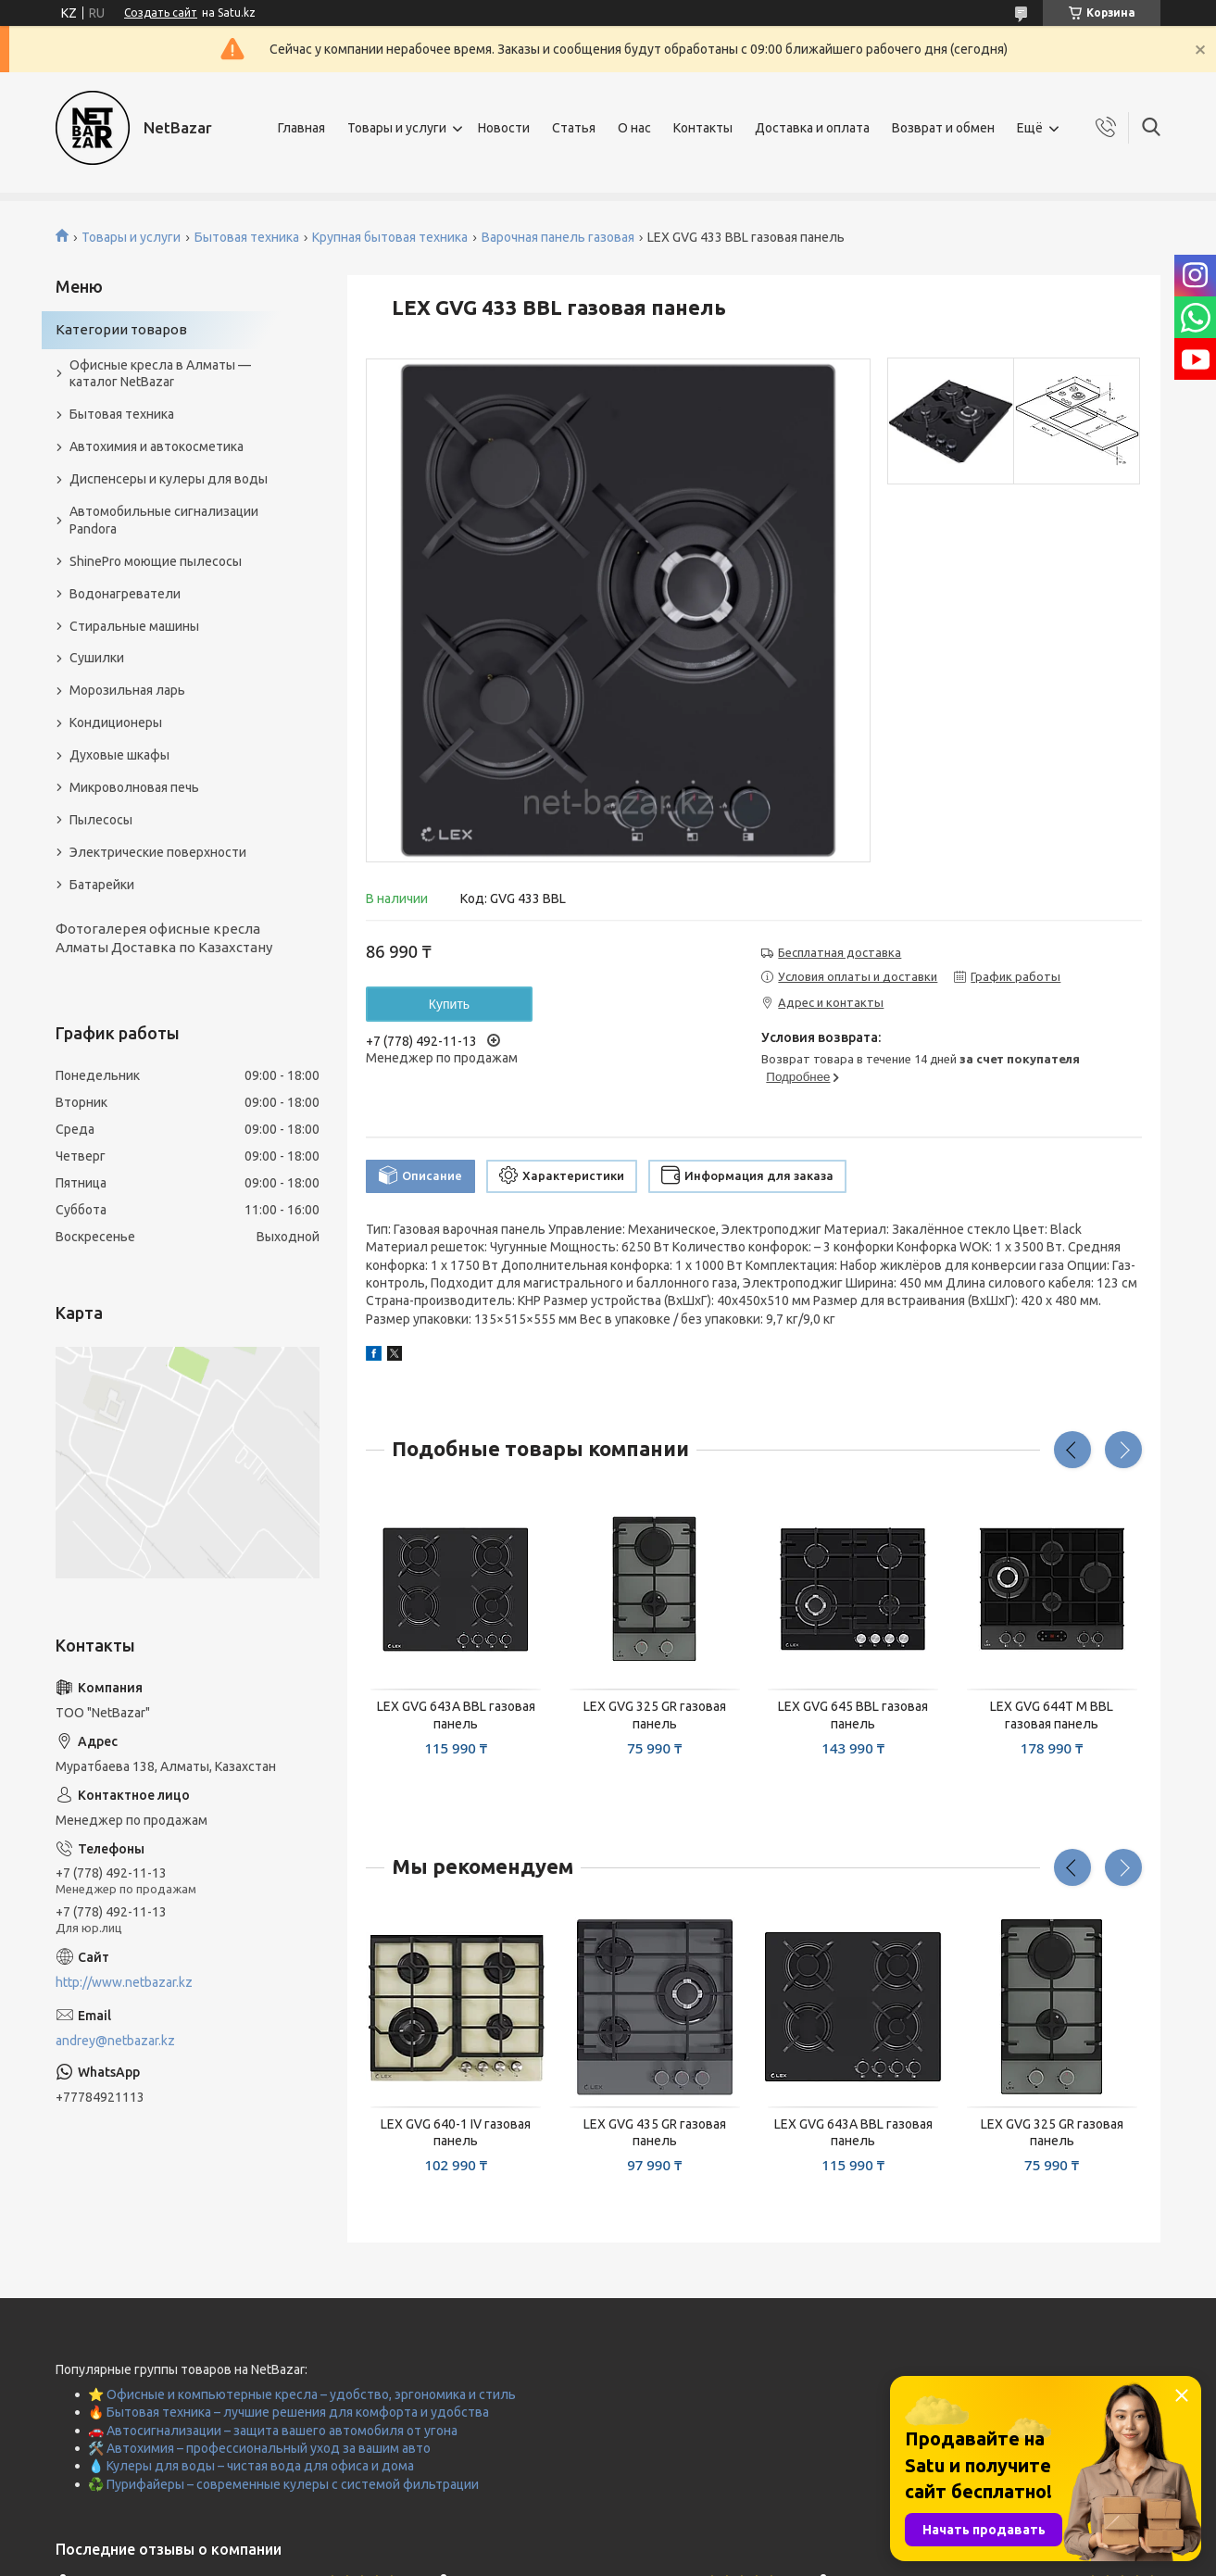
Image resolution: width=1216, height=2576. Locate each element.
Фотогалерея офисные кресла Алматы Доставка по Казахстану (164, 938)
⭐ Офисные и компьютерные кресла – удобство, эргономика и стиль (302, 2394)
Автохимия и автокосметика (156, 446)
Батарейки (101, 884)
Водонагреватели (125, 593)
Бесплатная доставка (839, 952)
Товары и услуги (396, 127)
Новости (504, 127)
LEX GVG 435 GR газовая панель (654, 2133)
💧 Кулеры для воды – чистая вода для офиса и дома (251, 2465)
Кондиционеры (115, 722)
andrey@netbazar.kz (115, 2040)
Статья (573, 127)
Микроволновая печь (134, 787)
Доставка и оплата (812, 127)
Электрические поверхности (157, 852)
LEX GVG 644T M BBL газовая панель (1051, 1715)
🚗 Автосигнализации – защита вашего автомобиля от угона (273, 2430)
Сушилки (96, 657)
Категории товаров (121, 329)
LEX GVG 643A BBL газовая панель (456, 1715)
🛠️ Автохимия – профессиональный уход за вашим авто (259, 2448)
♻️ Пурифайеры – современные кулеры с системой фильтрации (283, 2484)
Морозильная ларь (127, 690)
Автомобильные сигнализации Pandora (163, 520)
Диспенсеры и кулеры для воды (168, 478)
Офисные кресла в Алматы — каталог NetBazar (160, 374)
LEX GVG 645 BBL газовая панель (853, 1715)
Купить (449, 1004)
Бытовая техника (246, 237)
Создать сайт (160, 12)
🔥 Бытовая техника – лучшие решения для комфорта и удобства (288, 2412)
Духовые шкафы (119, 755)
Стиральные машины (134, 626)
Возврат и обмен (943, 127)
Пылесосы (100, 819)
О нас (634, 127)
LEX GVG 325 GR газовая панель (654, 1715)
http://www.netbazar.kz (124, 1982)
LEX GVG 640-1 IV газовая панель (456, 2133)
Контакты (703, 127)
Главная (301, 127)
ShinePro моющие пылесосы (155, 561)
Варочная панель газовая (558, 237)
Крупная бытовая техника (390, 237)
